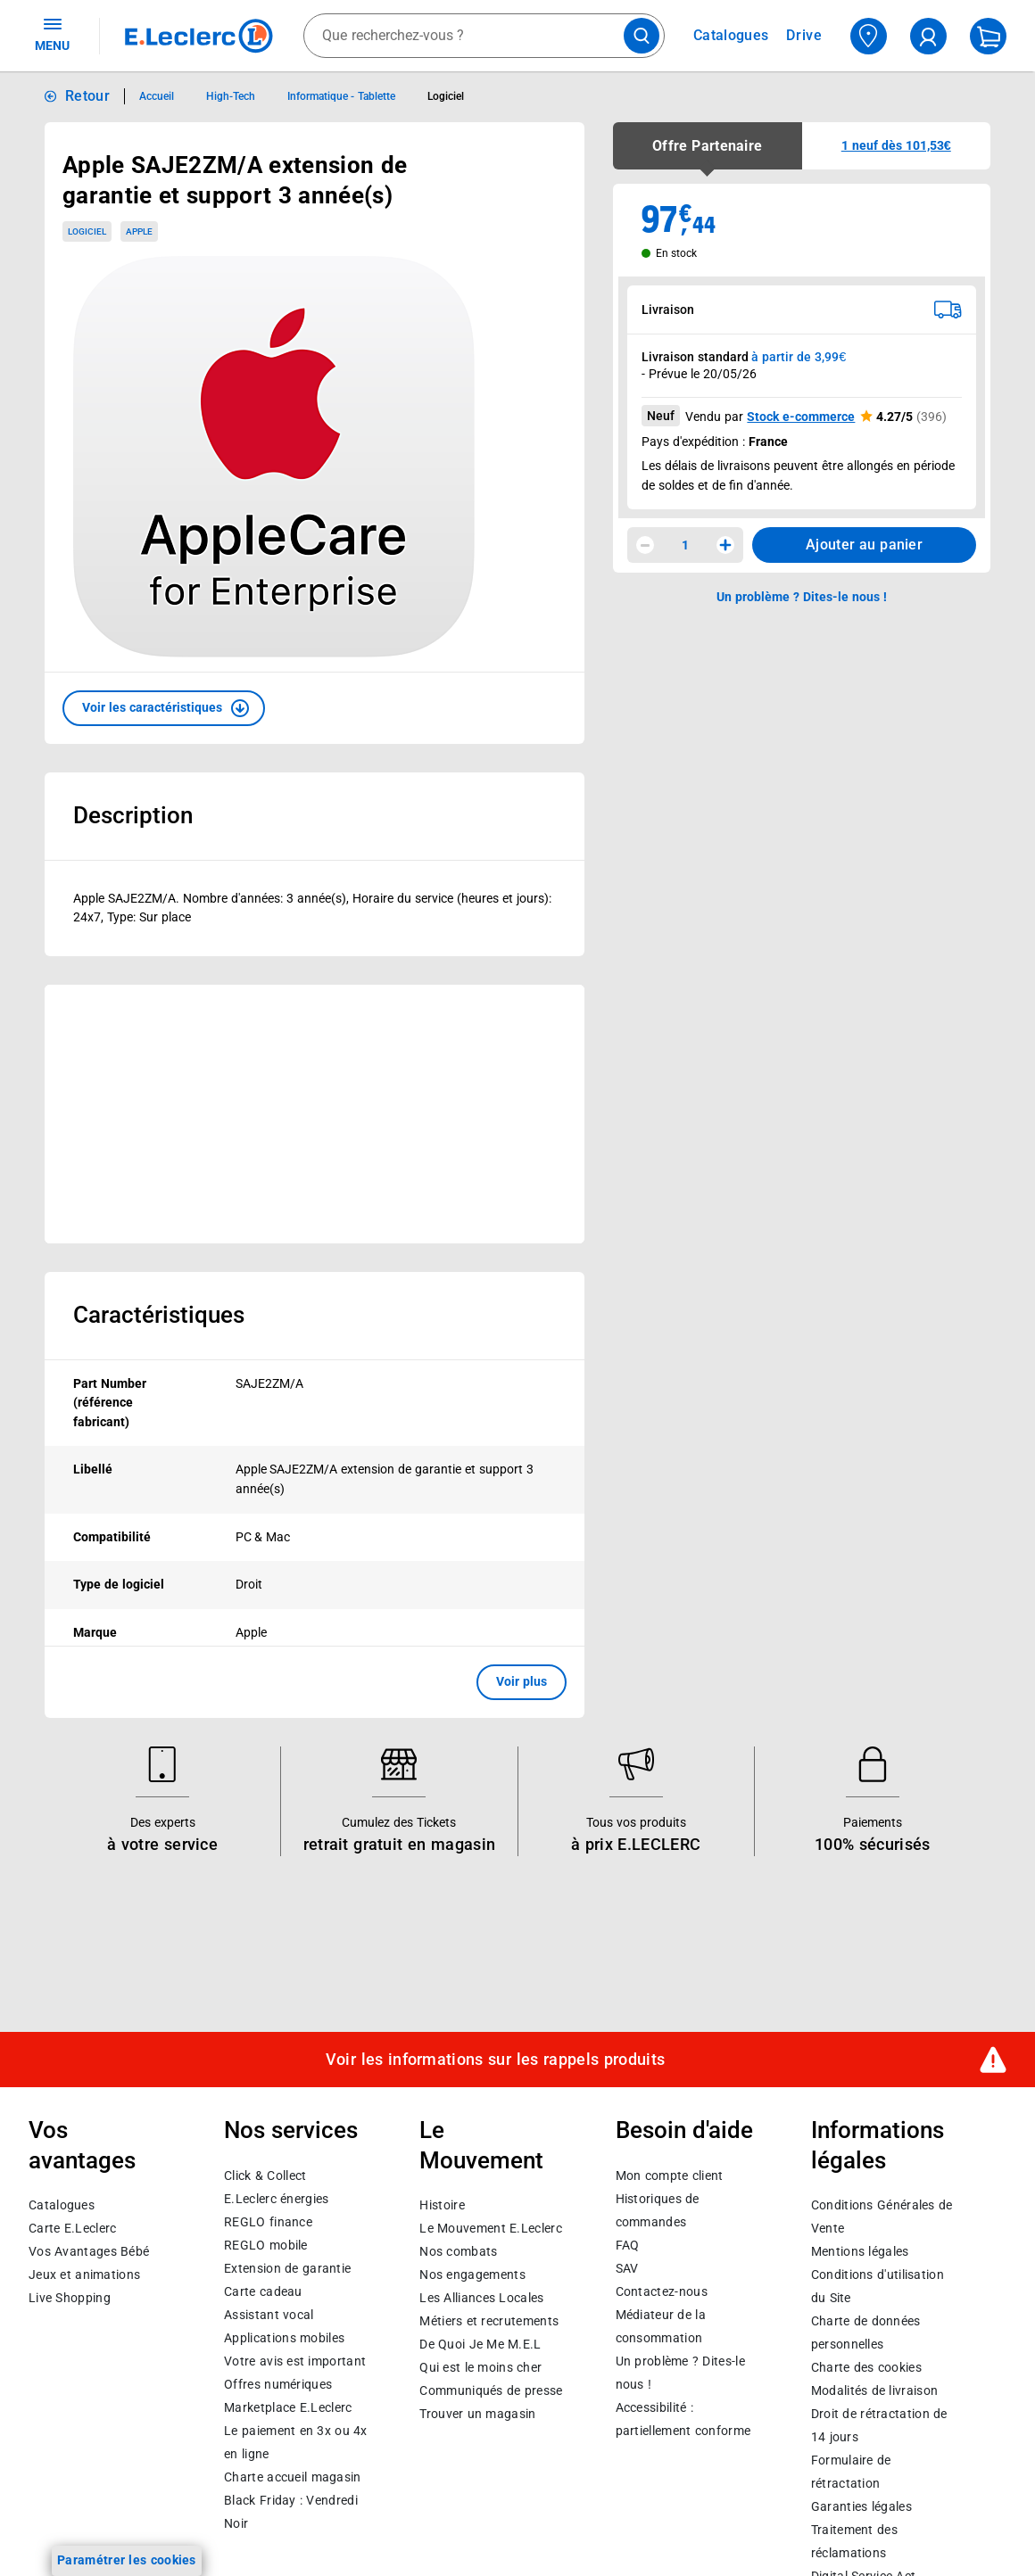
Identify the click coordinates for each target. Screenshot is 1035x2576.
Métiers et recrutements (489, 2321)
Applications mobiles (284, 2337)
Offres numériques (278, 2383)
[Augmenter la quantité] (725, 545)
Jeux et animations (84, 2274)
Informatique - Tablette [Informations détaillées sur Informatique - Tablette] (341, 96)
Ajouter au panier (864, 544)
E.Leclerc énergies (276, 2198)
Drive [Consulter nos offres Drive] (804, 35)
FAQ (628, 2244)
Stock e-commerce (801, 416)
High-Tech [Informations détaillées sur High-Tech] (230, 96)
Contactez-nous (662, 2290)
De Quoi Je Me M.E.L (480, 2344)
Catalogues (62, 2205)
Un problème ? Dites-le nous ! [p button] (802, 596)
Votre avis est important (295, 2360)
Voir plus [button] (521, 1681)
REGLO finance (268, 2221)
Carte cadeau (263, 2290)
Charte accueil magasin (292, 2476)
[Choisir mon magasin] (868, 36)
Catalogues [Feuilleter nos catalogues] (730, 36)
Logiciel (87, 231)
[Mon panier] (988, 36)
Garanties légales (861, 2506)
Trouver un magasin (477, 2414)
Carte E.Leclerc (72, 2228)
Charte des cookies (866, 2367)
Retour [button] (87, 95)
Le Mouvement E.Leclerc (490, 2228)
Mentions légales (860, 2251)
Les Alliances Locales (481, 2298)
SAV (627, 2267)
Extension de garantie (287, 2267)
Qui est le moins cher (480, 2367)
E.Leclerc (288, 2406)
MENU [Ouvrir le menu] (52, 34)
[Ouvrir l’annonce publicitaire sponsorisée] (314, 1114)
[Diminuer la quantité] (645, 545)
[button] (163, 708)
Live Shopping (70, 2298)
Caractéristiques (158, 1314)
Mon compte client (670, 2174)
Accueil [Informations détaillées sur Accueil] (156, 96)
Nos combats (458, 2251)
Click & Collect (265, 2174)
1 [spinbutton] (685, 545)
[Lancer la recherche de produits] (641, 36)
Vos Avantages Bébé (89, 2251)
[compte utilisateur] (928, 36)
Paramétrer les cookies (126, 2560)
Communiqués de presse (490, 2390)
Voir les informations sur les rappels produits (495, 2059)
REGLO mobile (266, 2244)
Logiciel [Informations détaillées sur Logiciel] (445, 96)
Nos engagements (472, 2274)
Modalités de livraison (874, 2390)
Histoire (441, 2205)
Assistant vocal (268, 2314)
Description (133, 815)
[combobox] (484, 35)
